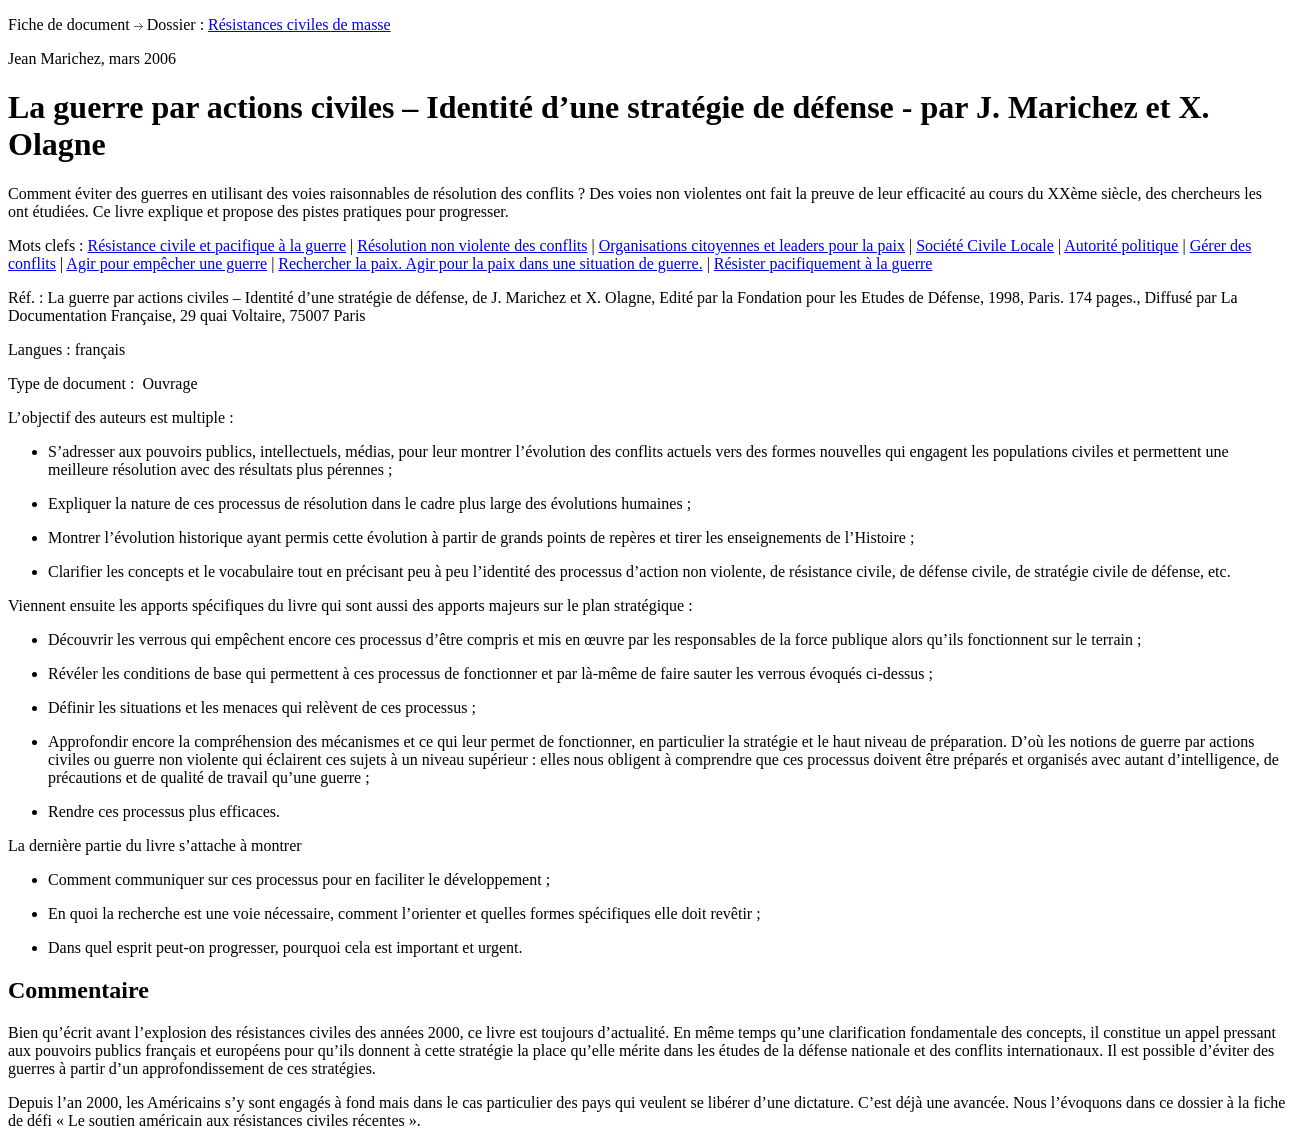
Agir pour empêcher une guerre (166, 263)
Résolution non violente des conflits (472, 245)
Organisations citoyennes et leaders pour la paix (752, 245)
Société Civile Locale (985, 245)
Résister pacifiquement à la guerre (823, 263)
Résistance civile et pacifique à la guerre (217, 245)
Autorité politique (1121, 245)
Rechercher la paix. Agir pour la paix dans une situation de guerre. (490, 263)
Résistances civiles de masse (299, 24)
